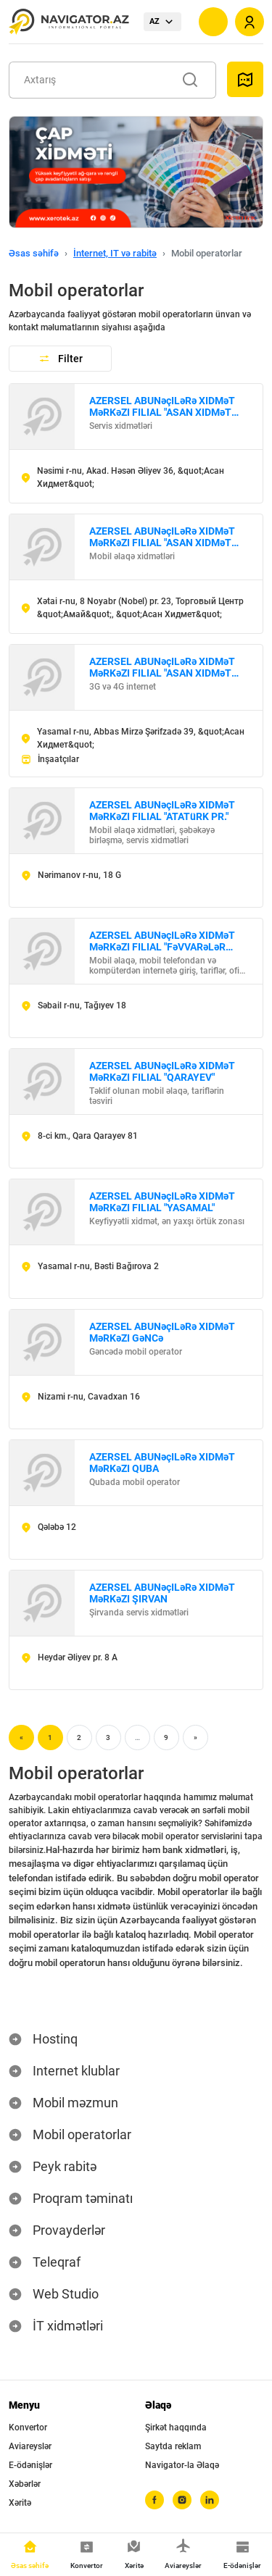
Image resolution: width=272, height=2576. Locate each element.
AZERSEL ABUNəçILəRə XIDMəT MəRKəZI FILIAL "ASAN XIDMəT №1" (162, 406)
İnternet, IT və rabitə (115, 253)
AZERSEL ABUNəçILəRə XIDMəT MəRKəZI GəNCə (162, 1332)
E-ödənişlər (30, 2465)
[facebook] (154, 2500)
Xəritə (20, 2503)
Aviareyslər (30, 2446)
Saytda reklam (173, 2446)
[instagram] (182, 2500)
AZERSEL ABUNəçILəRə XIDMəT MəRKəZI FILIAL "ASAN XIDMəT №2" (162, 536)
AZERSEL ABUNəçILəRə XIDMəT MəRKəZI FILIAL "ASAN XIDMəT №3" (162, 667)
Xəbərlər (25, 2484)
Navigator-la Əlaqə (182, 2465)
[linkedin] (209, 2500)
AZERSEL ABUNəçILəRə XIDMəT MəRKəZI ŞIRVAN (162, 1593)
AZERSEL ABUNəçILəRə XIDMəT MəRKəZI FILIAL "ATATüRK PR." (162, 810)
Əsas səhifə (34, 253)
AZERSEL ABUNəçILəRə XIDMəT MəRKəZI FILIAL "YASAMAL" (162, 1201)
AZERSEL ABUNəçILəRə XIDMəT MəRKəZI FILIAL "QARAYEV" (162, 1071)
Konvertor (28, 2427)
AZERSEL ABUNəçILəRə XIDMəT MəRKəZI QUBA (162, 1462)
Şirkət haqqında (176, 2427)
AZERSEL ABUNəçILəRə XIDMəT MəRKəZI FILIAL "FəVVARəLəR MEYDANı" (162, 941)
